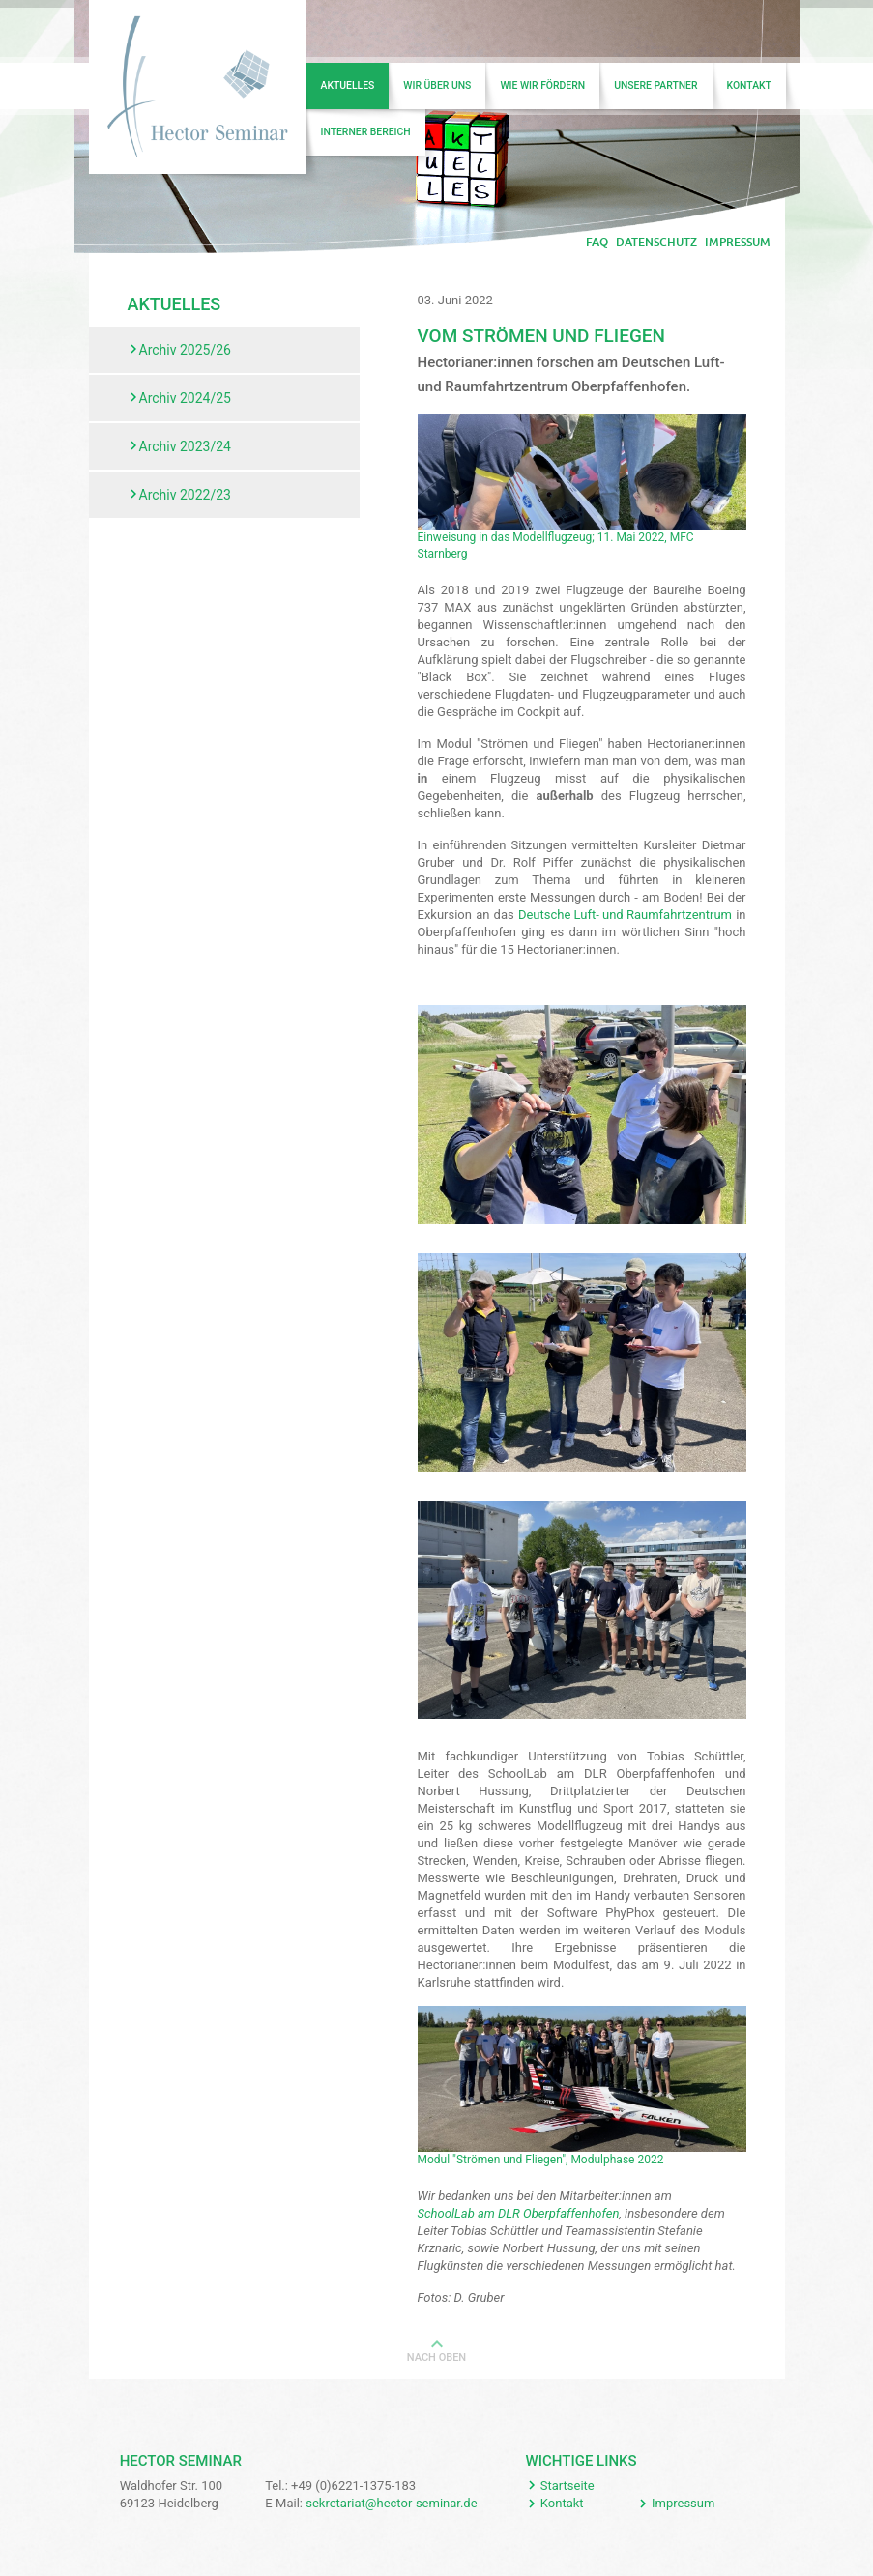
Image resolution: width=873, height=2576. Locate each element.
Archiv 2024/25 (185, 398)
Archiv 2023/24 (185, 446)
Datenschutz (656, 242)
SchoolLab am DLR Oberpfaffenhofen (519, 2213)
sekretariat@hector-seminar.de (391, 2503)
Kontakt (749, 85)
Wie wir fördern (542, 85)
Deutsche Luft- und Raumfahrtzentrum (625, 914)
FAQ (597, 242)
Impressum (738, 242)
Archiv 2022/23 (185, 494)
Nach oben (436, 2357)
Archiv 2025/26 (185, 350)
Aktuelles (348, 85)
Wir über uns (437, 85)
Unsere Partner (655, 85)
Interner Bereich (366, 132)
